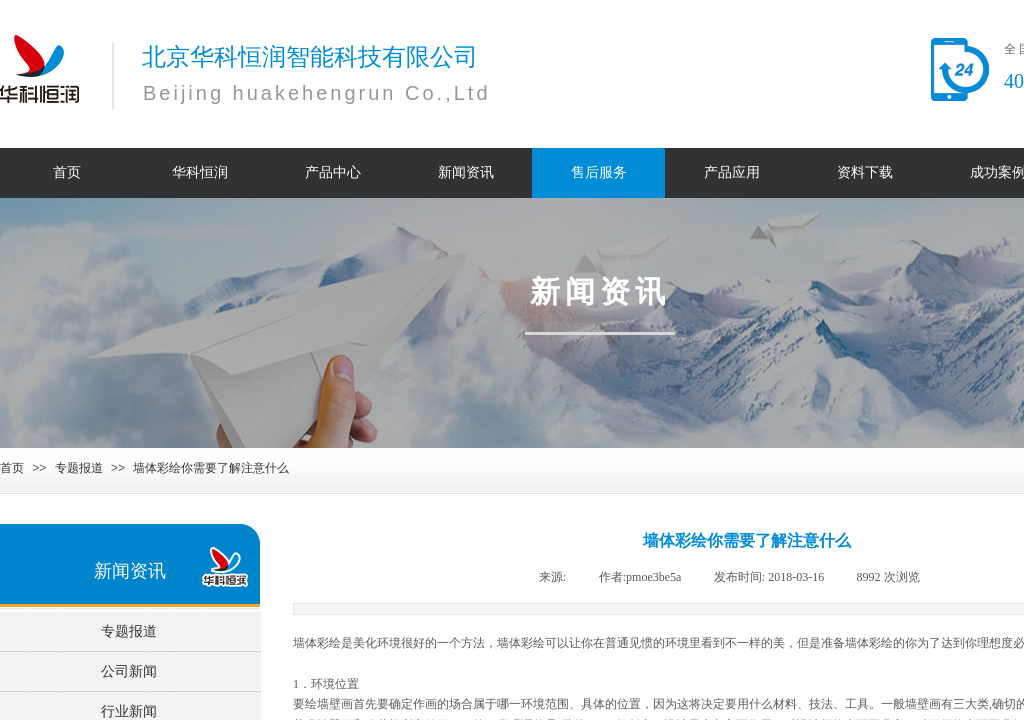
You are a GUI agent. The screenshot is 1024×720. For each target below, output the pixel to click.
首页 (12, 468)
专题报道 (79, 468)
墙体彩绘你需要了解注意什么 (211, 468)
